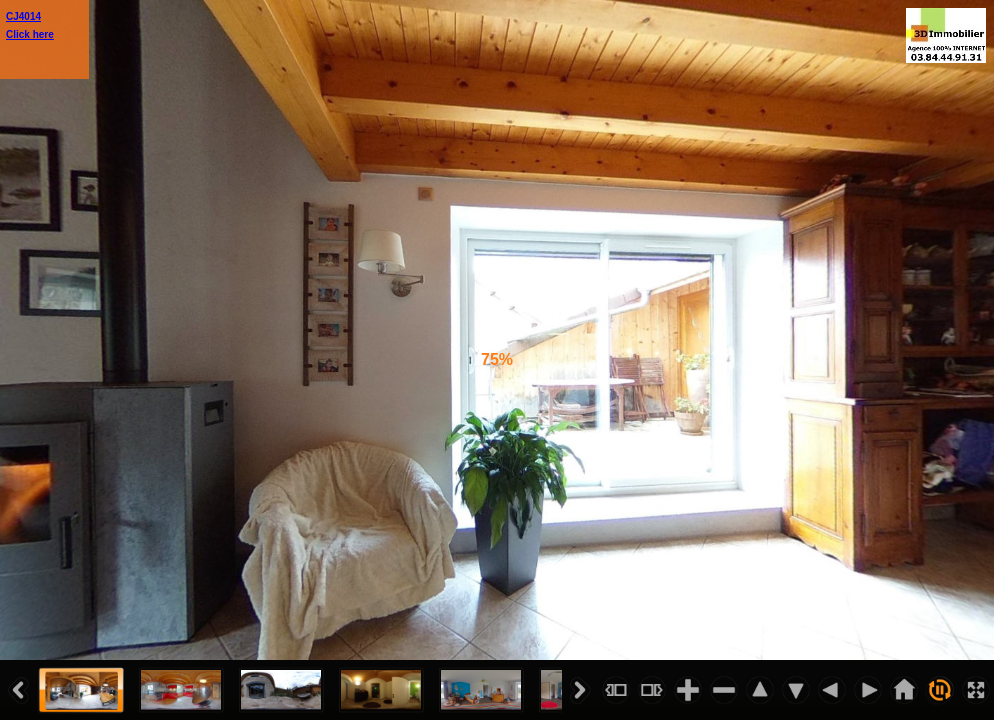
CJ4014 (23, 16)
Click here (30, 34)
